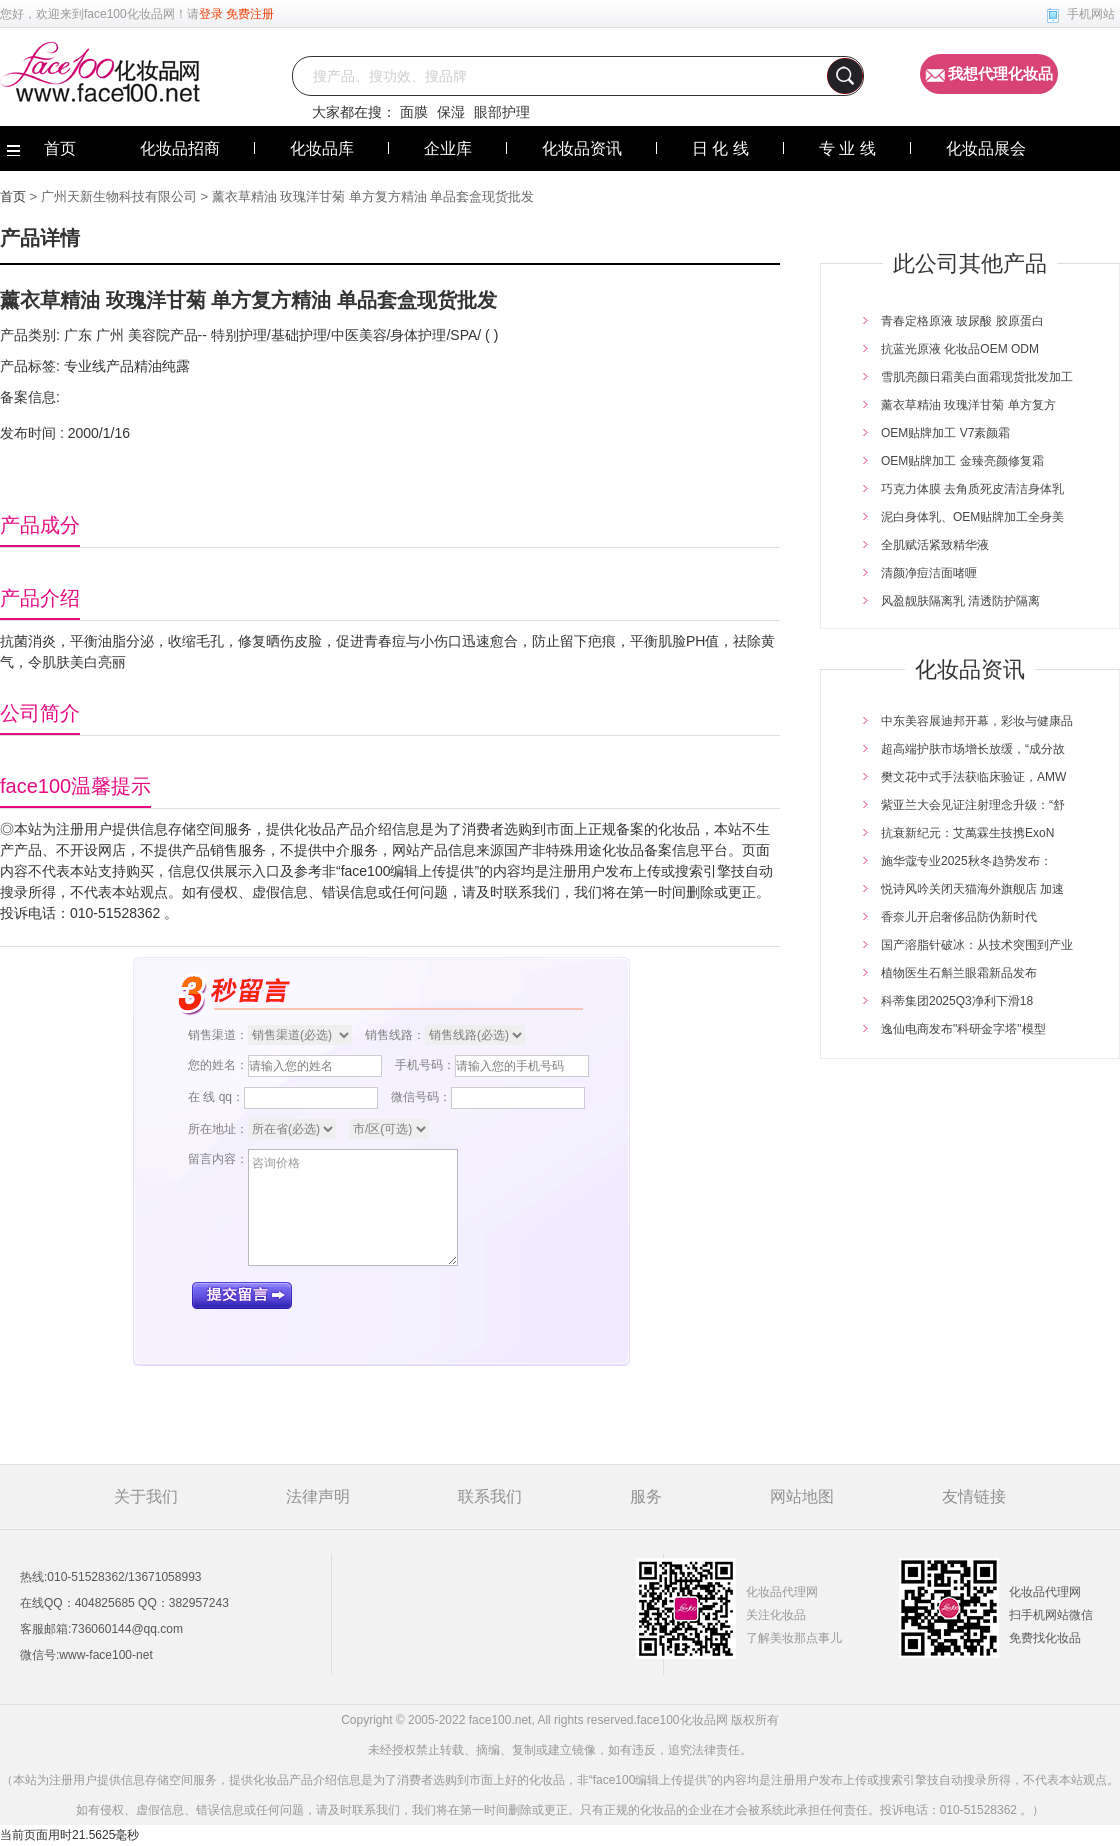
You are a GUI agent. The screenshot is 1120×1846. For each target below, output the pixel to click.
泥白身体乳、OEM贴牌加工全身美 (972, 517)
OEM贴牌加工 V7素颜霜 (945, 433)
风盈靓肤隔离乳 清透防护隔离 (960, 601)
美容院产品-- (165, 335)
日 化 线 (720, 148)
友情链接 (974, 1496)
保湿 (451, 112)
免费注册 (250, 14)
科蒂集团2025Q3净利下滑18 (957, 1001)
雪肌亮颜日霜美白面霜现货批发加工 (977, 377)
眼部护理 (502, 112)
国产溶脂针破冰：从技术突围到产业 (977, 945)
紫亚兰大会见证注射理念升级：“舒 (973, 805)
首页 (13, 196)
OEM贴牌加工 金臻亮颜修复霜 (962, 461)
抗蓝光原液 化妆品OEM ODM (960, 349)
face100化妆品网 (129, 14)
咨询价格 (353, 1207)
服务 (646, 1496)
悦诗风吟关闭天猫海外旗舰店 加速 (972, 889)
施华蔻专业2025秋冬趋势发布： (966, 861)
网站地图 (802, 1496)
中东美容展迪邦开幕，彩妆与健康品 (977, 721)
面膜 (414, 112)
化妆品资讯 (582, 148)
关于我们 (146, 1496)
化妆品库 (322, 148)
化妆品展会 (986, 148)
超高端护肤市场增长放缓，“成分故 (973, 749)
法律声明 (318, 1496)
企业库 (448, 148)
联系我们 (490, 1496)
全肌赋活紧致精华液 (935, 545)
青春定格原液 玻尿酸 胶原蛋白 (962, 321)
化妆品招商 (180, 148)
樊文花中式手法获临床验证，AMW (973, 777)
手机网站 (1091, 14)
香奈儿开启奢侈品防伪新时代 (959, 917)
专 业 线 (847, 148)
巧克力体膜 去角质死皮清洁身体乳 (972, 489)
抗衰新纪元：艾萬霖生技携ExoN (967, 833)
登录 (211, 14)
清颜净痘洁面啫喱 (929, 573)
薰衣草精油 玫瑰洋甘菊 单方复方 (968, 405)
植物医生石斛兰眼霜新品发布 (959, 973)
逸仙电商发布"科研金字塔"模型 (963, 1029)
